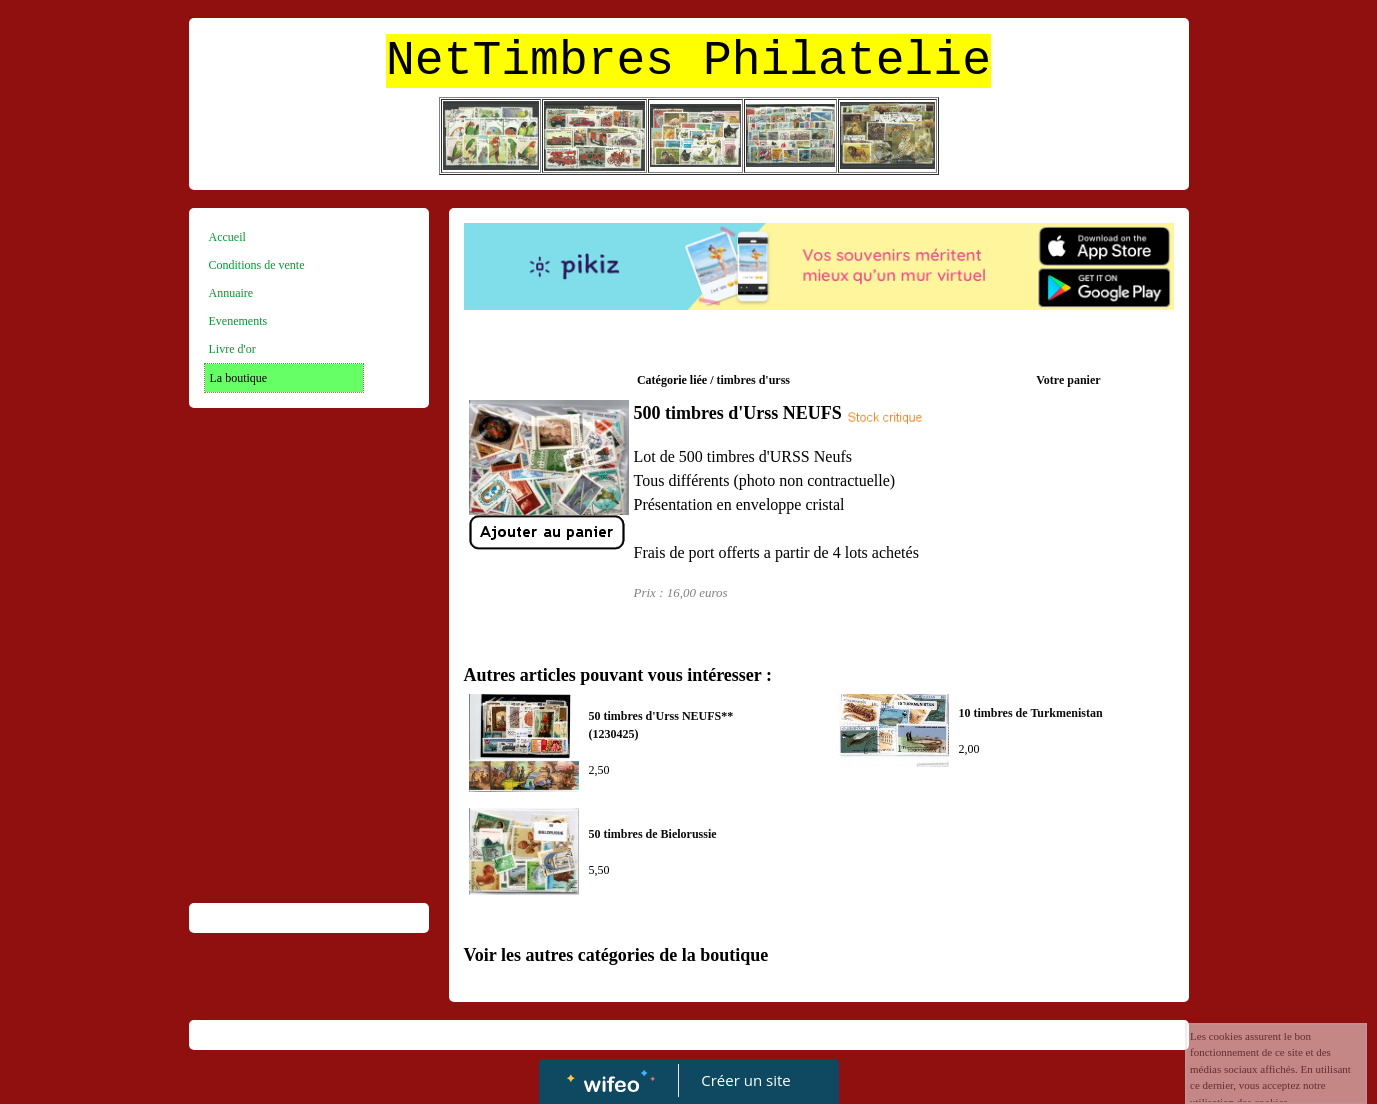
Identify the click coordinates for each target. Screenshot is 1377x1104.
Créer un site (745, 1080)
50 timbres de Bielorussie (653, 834)
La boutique (239, 378)
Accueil (227, 237)
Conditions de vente (257, 265)
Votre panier (1068, 380)
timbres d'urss (753, 380)
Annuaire (231, 293)
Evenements (238, 321)
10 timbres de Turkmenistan (1031, 713)
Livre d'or (232, 349)
